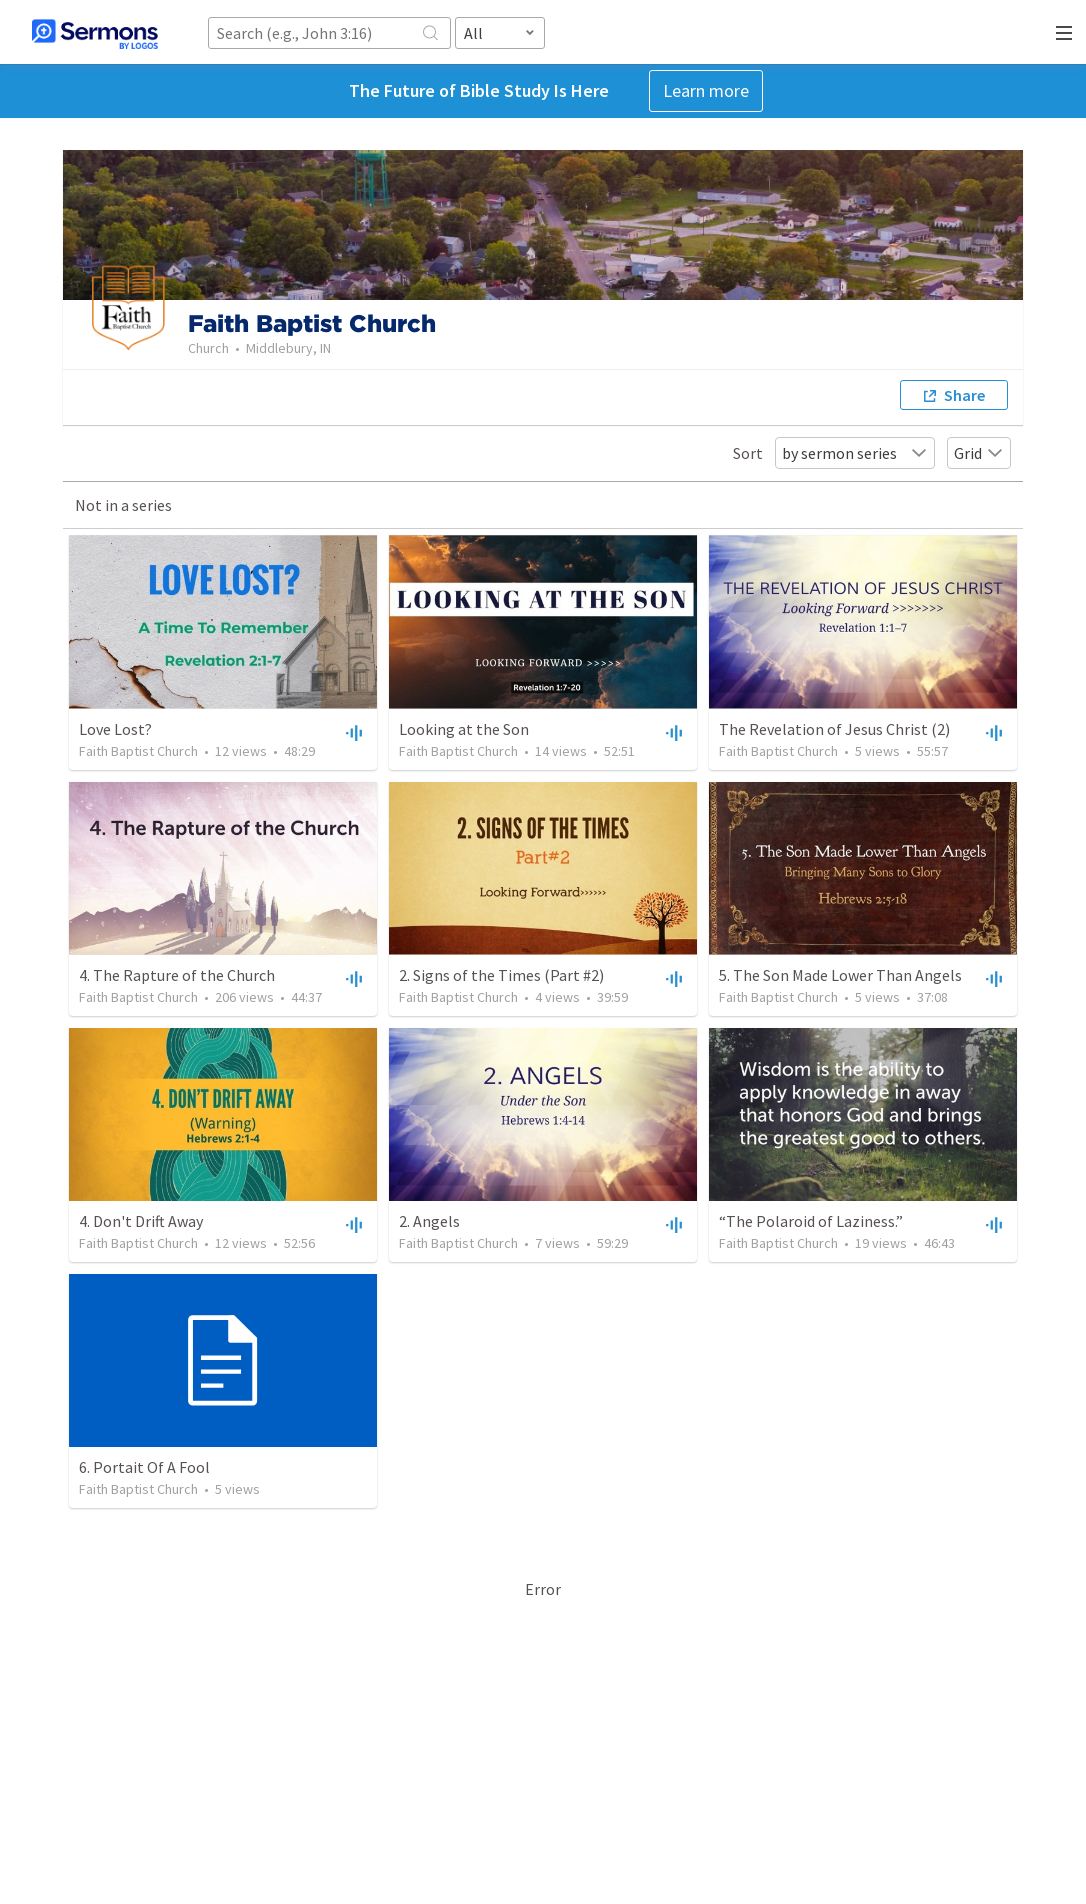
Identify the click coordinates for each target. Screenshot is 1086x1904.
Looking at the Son (464, 729)
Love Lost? (115, 729)
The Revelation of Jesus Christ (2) (834, 729)
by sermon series (855, 453)
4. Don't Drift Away (141, 1221)
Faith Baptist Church (138, 751)
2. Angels (429, 1221)
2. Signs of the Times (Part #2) (501, 975)
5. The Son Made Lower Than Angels (840, 975)
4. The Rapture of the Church (177, 975)
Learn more (706, 90)
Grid (979, 453)
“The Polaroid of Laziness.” (811, 1221)
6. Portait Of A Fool (144, 1467)
